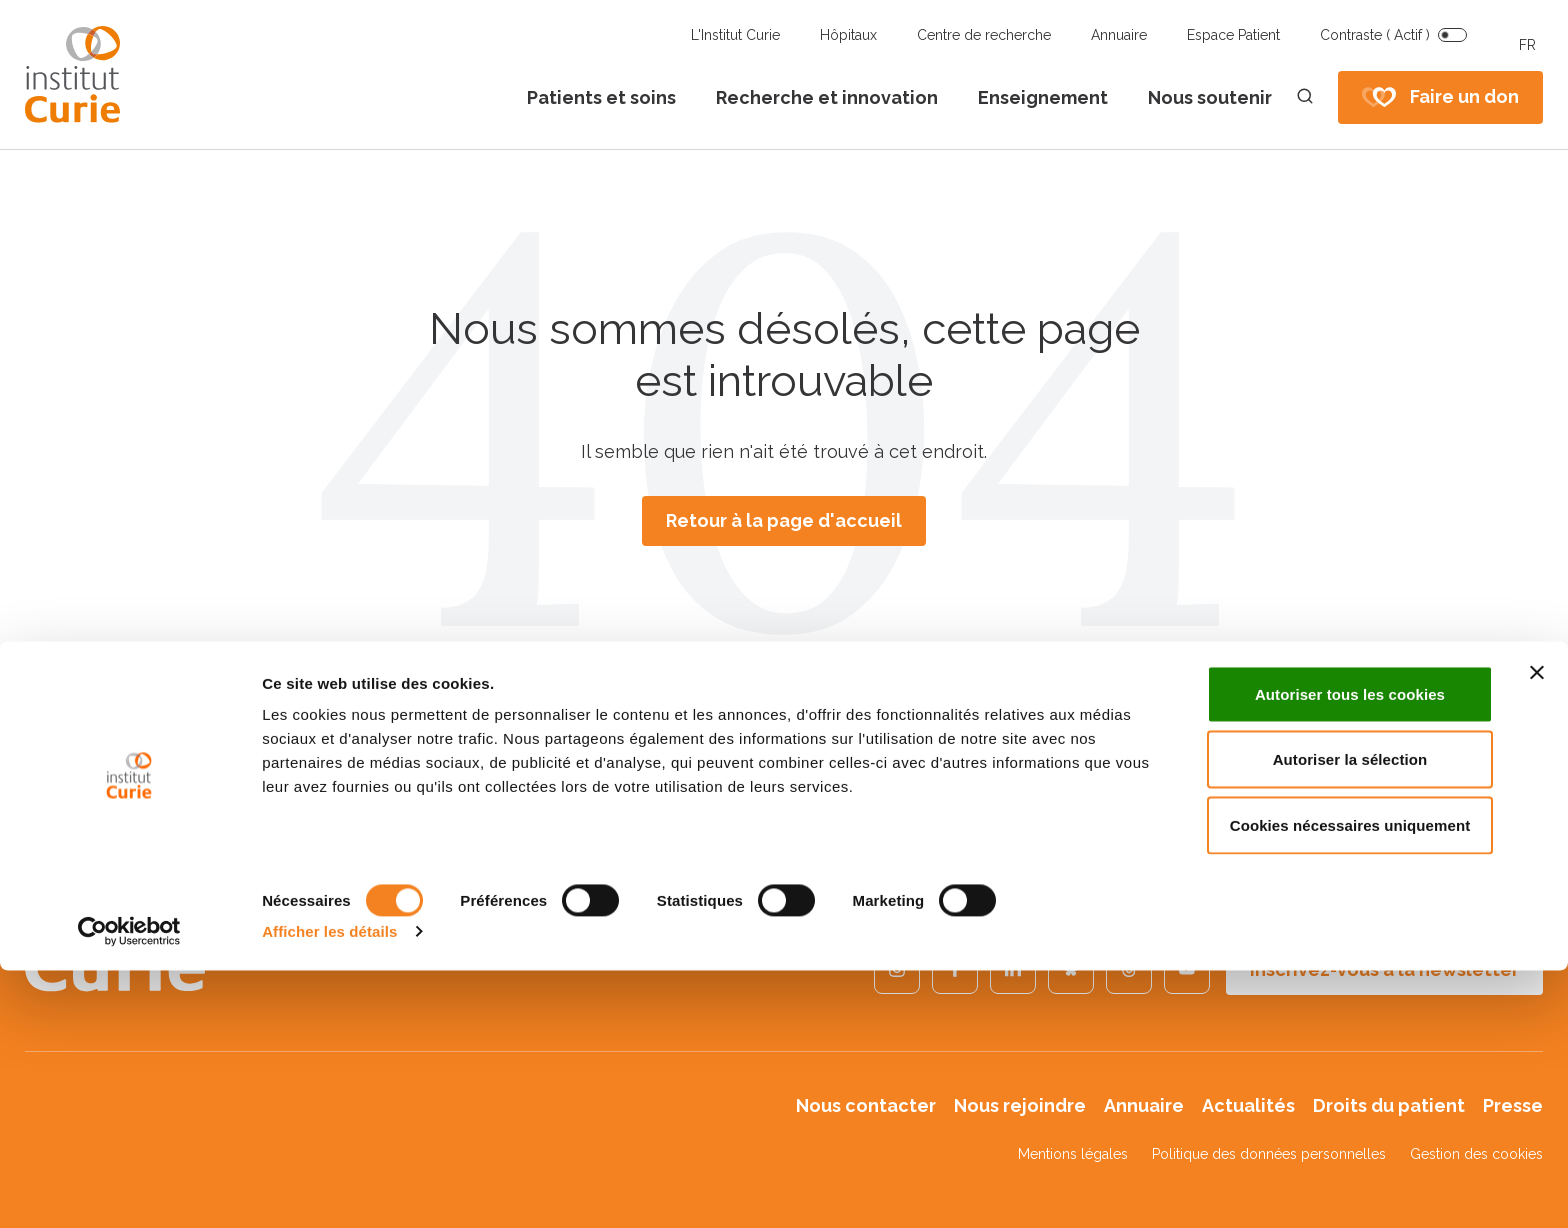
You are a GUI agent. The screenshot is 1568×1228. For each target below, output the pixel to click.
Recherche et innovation (827, 97)
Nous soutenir (1210, 97)
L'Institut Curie (735, 35)
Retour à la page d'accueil (784, 520)
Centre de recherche (984, 35)
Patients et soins (601, 97)
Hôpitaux (848, 35)
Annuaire (1119, 35)
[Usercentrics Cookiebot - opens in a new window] (129, 1189)
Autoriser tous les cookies (1350, 951)
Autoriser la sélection (1350, 1017)
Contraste (1375, 35)
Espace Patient (1233, 35)
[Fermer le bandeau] (1537, 930)
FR (1527, 45)
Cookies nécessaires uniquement (1350, 1082)
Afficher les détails (329, 1188)
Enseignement (1043, 97)
